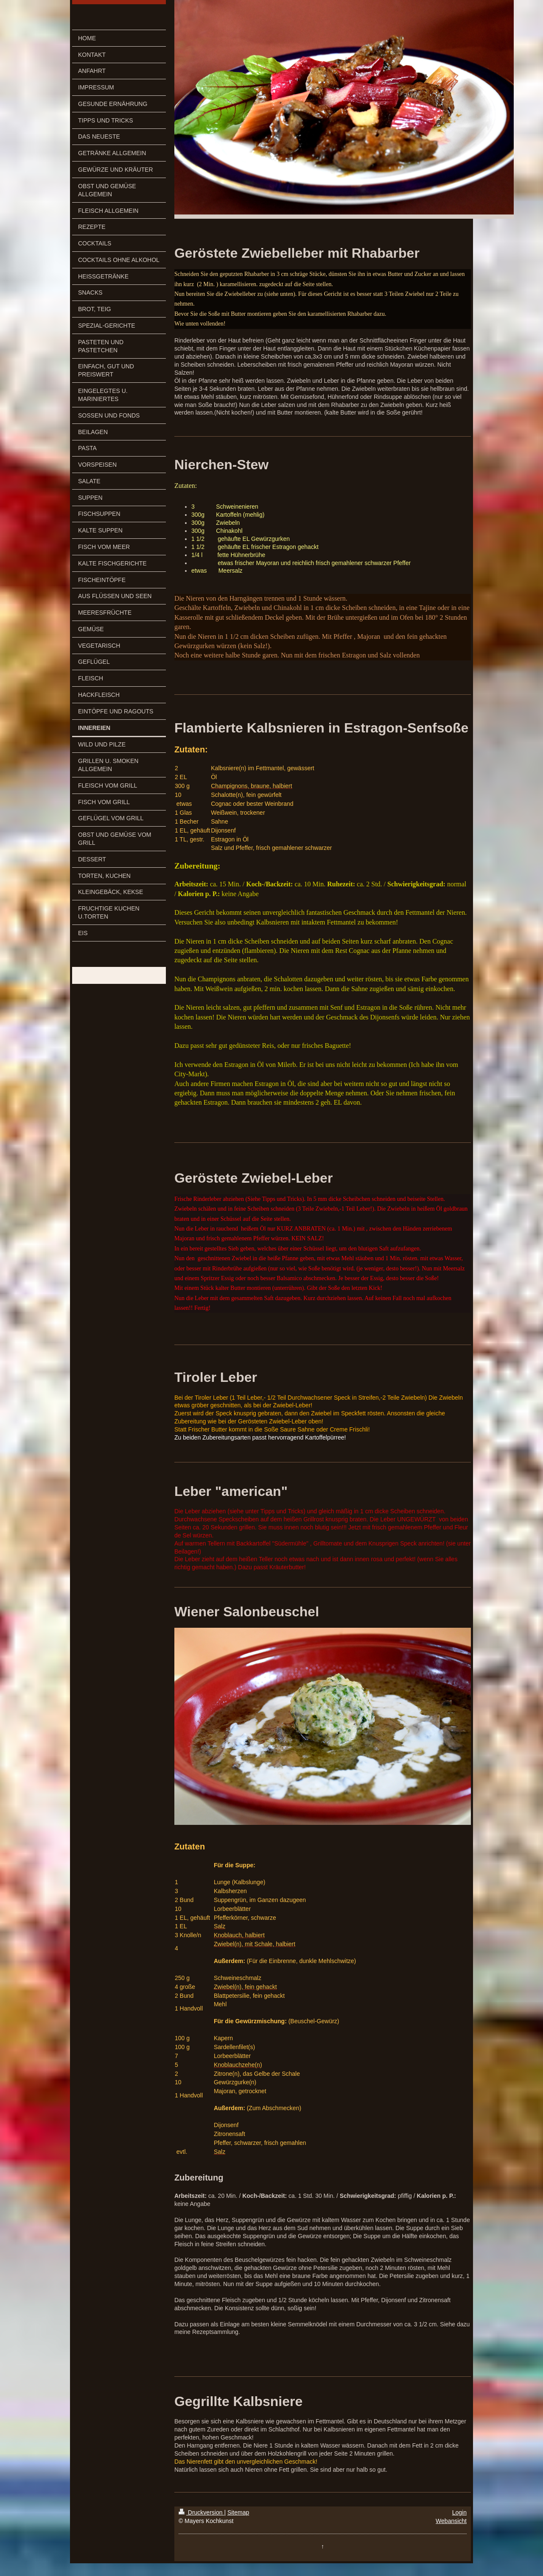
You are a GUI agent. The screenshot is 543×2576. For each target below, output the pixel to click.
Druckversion (201, 2512)
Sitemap (238, 2512)
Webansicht (451, 2521)
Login (459, 2512)
